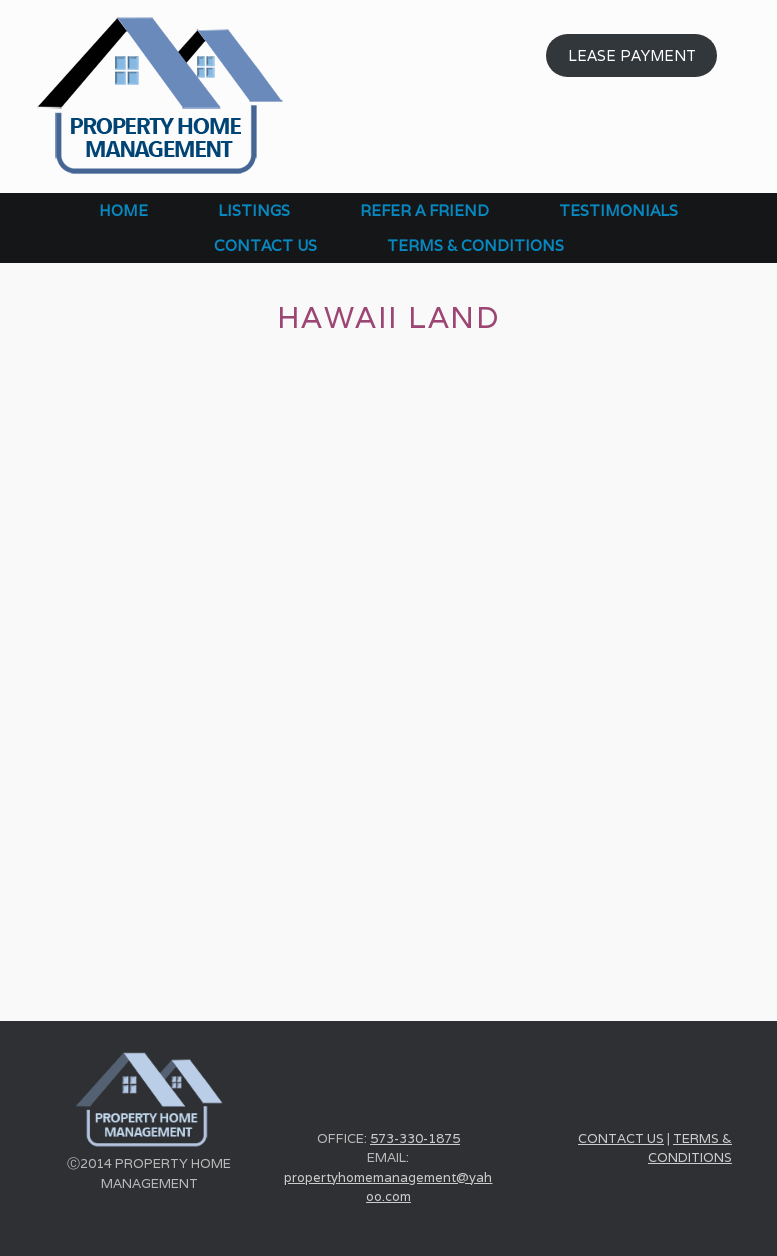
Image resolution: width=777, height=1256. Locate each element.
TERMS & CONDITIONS (475, 245)
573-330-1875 (415, 1138)
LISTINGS (254, 210)
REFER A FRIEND (424, 210)
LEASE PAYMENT (632, 55)
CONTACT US (265, 245)
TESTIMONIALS (618, 210)
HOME (123, 210)
